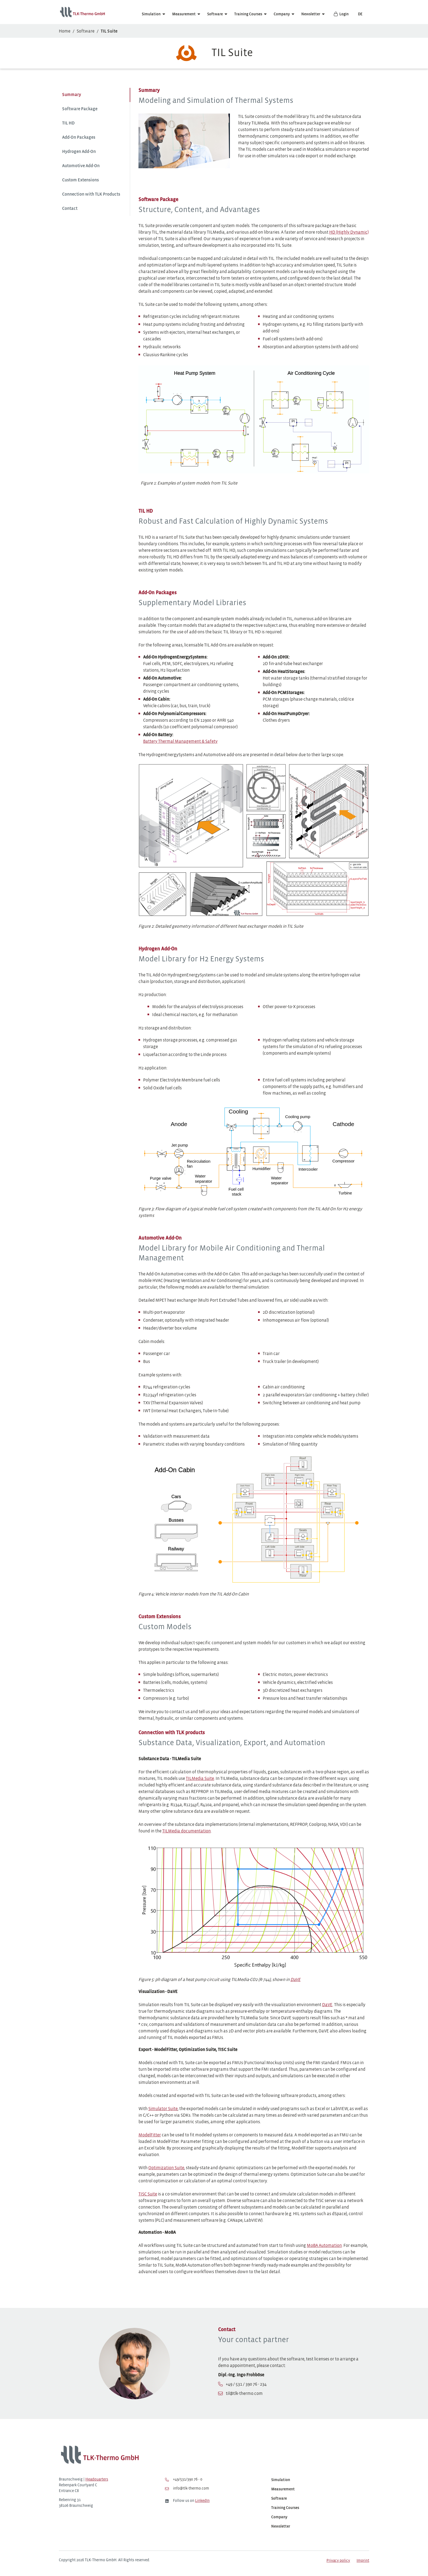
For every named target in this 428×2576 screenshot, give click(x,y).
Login (341, 14)
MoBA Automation (324, 2246)
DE (360, 14)
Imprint (363, 2561)
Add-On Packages (78, 137)
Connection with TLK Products (91, 194)
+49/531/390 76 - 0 (183, 2480)
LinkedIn (202, 2501)
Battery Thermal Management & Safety (180, 741)
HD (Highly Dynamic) (349, 232)
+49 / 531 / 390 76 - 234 (246, 2384)
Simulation (151, 14)
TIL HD (68, 123)
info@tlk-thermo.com (187, 2489)
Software (215, 14)
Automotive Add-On (81, 166)
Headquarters (96, 2479)
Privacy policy (338, 2561)
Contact (69, 209)
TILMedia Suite (200, 1779)
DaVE (327, 2005)
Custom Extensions (80, 180)
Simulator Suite (163, 2109)
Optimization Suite (166, 2168)
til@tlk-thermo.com (244, 2394)
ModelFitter (149, 2135)
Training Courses (248, 14)
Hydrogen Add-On (79, 152)
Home (64, 31)
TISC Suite (147, 2194)
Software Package (79, 109)
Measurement (184, 14)
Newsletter (310, 14)
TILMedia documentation (186, 1831)
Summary (71, 95)
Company (282, 14)
